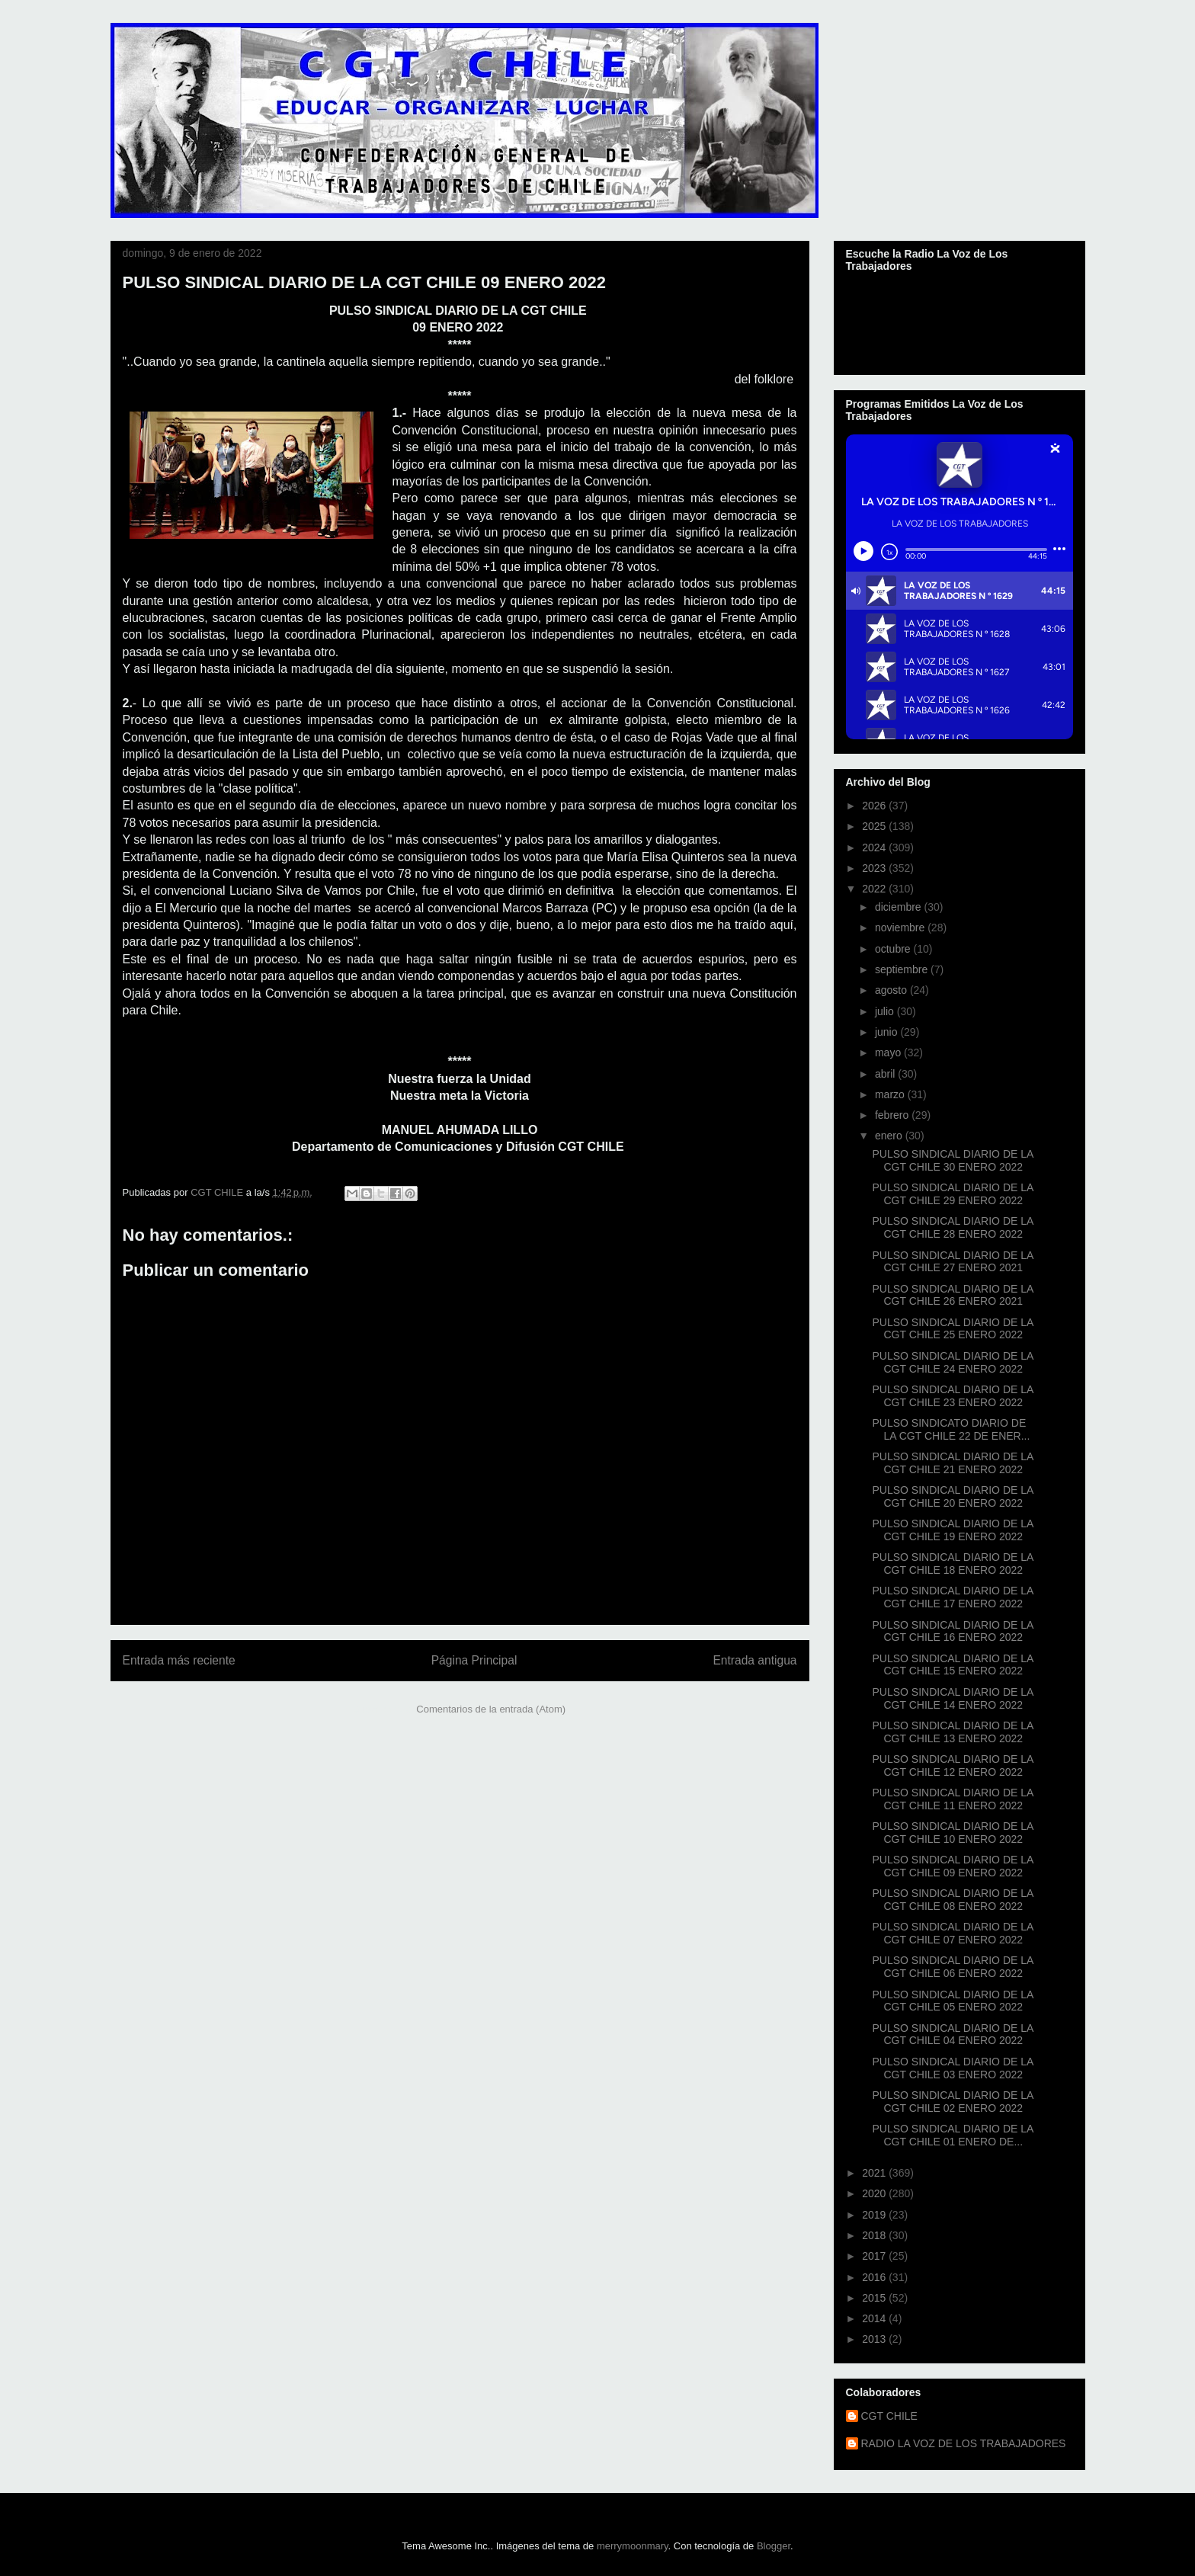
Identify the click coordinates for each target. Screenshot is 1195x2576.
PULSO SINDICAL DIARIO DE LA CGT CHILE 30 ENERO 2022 (952, 1160)
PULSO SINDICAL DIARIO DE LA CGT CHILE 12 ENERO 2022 (952, 1765)
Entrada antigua (754, 1660)
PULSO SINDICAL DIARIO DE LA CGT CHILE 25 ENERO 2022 (952, 1328)
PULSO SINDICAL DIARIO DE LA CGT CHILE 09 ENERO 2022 (952, 1866)
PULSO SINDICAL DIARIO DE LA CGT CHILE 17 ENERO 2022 (952, 1597)
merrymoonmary (632, 2546)
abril (886, 1074)
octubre (894, 949)
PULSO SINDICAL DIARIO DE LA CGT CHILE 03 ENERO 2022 (952, 2068)
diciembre (899, 907)
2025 (875, 826)
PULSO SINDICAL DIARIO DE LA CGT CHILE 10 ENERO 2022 (952, 1832)
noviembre (901, 927)
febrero (893, 1115)
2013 (875, 2339)
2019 (875, 2215)
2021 (875, 2173)
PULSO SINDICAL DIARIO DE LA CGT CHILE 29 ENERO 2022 (952, 1193)
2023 (875, 868)
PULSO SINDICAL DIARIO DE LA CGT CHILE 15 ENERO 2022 (952, 1664)
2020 (875, 2193)
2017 (875, 2256)
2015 (875, 2298)
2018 (875, 2235)
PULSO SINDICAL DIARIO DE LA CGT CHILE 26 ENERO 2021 (952, 1295)
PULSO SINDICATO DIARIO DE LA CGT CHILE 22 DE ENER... (951, 1429)
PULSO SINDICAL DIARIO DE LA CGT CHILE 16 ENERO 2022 (952, 1631)
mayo (889, 1052)
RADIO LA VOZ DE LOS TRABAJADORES (963, 2443)
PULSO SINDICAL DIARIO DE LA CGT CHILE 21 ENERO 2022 (952, 1462)
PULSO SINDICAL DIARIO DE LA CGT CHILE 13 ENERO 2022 (952, 1732)
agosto (892, 990)
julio (886, 1011)
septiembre (903, 969)
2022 (875, 889)
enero (890, 1135)
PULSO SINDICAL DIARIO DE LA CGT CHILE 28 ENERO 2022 (952, 1227)
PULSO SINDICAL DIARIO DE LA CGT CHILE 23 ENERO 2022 (952, 1395)
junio (887, 1032)
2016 (875, 2277)
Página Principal (474, 1660)
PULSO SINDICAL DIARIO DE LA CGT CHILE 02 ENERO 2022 (952, 2101)
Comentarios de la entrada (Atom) (490, 1709)
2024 (875, 847)
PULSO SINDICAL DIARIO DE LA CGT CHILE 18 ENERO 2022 (952, 1563)
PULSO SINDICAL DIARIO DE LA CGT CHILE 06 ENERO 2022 (952, 1966)
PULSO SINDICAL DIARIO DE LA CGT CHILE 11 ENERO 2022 (952, 1799)
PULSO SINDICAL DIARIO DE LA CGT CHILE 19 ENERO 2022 (952, 1530)
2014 (875, 2318)
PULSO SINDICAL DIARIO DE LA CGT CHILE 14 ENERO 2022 (952, 1698)
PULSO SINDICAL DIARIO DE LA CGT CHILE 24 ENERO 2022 (952, 1362)
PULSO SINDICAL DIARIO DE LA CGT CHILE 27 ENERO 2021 (952, 1261)
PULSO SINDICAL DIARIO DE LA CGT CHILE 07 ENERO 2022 (952, 1933)
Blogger (773, 2546)
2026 (875, 805)
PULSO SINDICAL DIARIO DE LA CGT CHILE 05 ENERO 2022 (952, 2001)
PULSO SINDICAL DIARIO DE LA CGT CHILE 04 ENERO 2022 (952, 2034)
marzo (891, 1094)
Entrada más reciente (179, 1660)
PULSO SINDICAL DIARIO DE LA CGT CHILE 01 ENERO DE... (952, 2135)
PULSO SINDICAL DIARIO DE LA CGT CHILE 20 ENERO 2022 (952, 1496)
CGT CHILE (889, 2416)
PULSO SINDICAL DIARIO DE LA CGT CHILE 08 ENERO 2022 (952, 1899)
